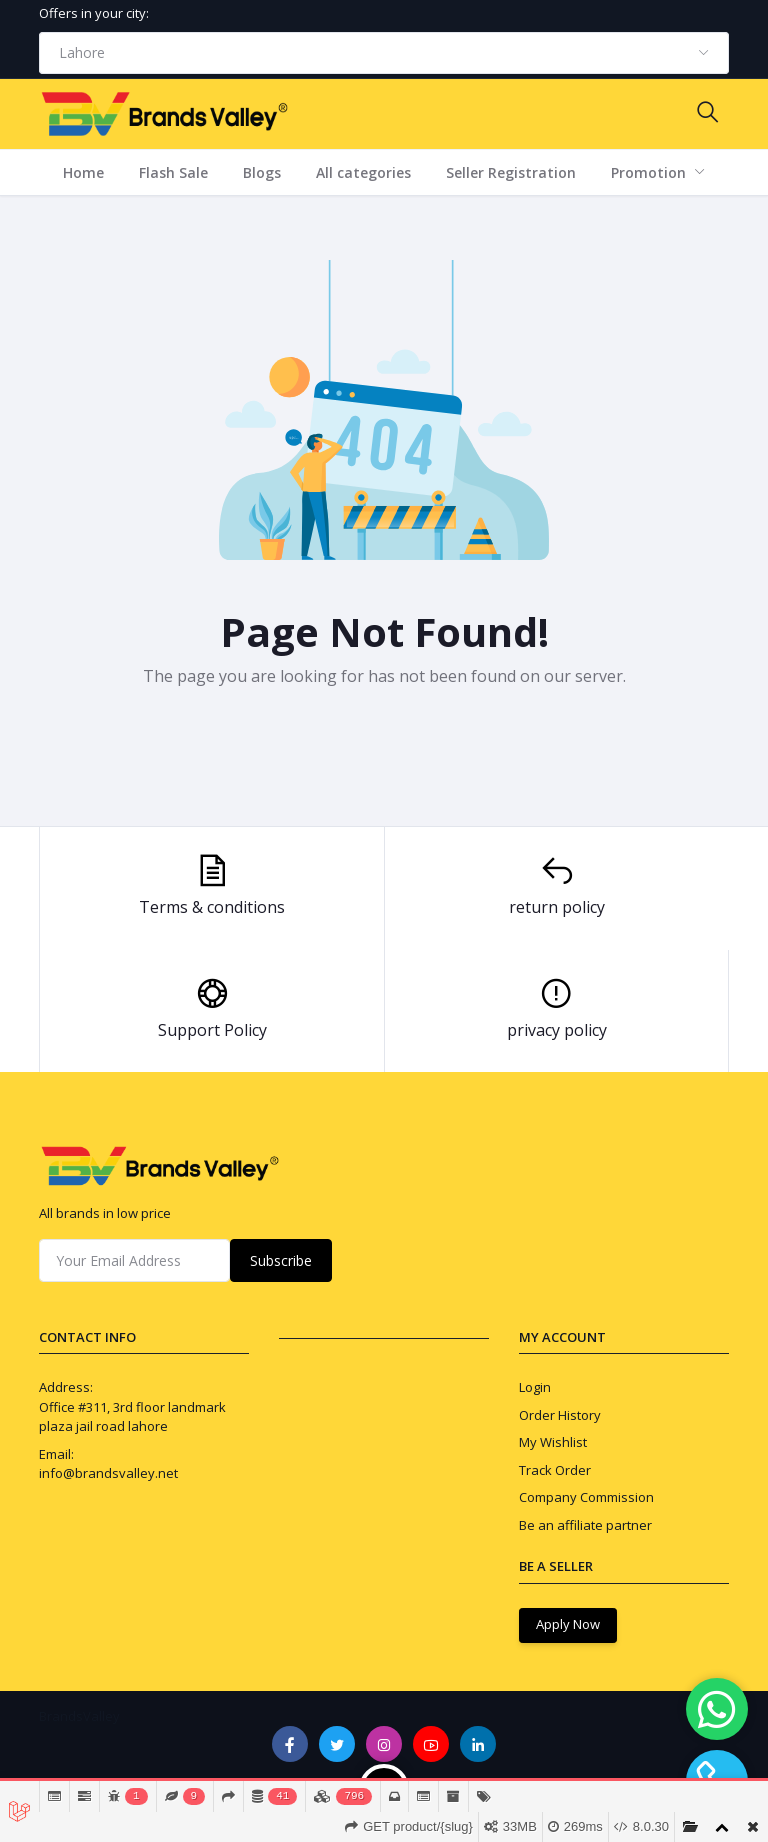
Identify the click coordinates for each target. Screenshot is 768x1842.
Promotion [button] (650, 172)
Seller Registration (511, 172)
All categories (363, 172)
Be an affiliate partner (585, 1525)
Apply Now (568, 1624)
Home (83, 172)
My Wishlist (553, 1442)
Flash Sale (173, 172)
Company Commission (586, 1497)
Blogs (262, 172)
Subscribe (281, 1260)
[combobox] (384, 53)
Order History (560, 1415)
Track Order (555, 1470)
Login (535, 1387)
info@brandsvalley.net (108, 1473)
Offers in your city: (94, 13)
